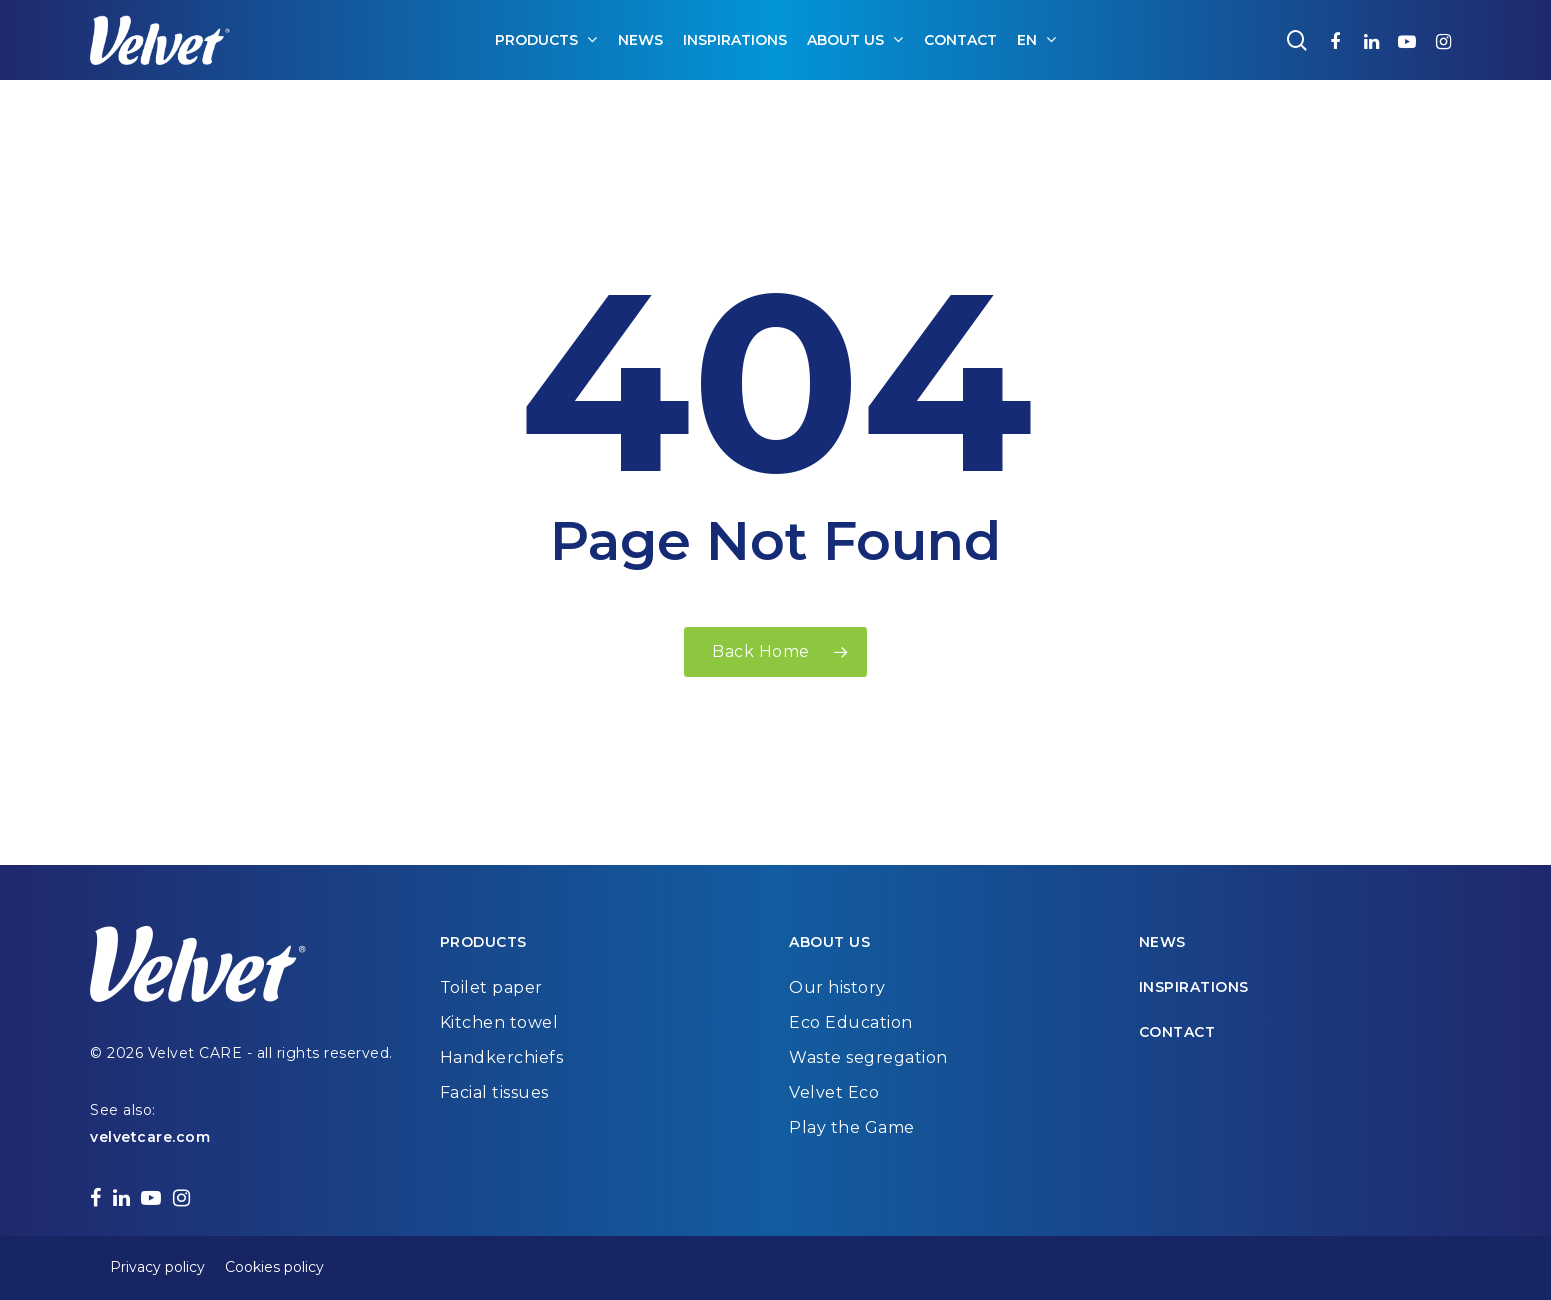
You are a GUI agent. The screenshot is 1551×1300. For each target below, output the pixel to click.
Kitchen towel (499, 1022)
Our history (837, 987)
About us (829, 942)
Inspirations (1194, 987)
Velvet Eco (834, 1092)
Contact (1177, 1032)
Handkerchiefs (502, 1057)
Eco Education (851, 1022)
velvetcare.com (150, 1137)
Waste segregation (868, 1057)
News (1162, 942)
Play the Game (852, 1127)
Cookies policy (274, 1267)
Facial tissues (494, 1092)
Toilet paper (491, 987)
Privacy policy (157, 1267)
